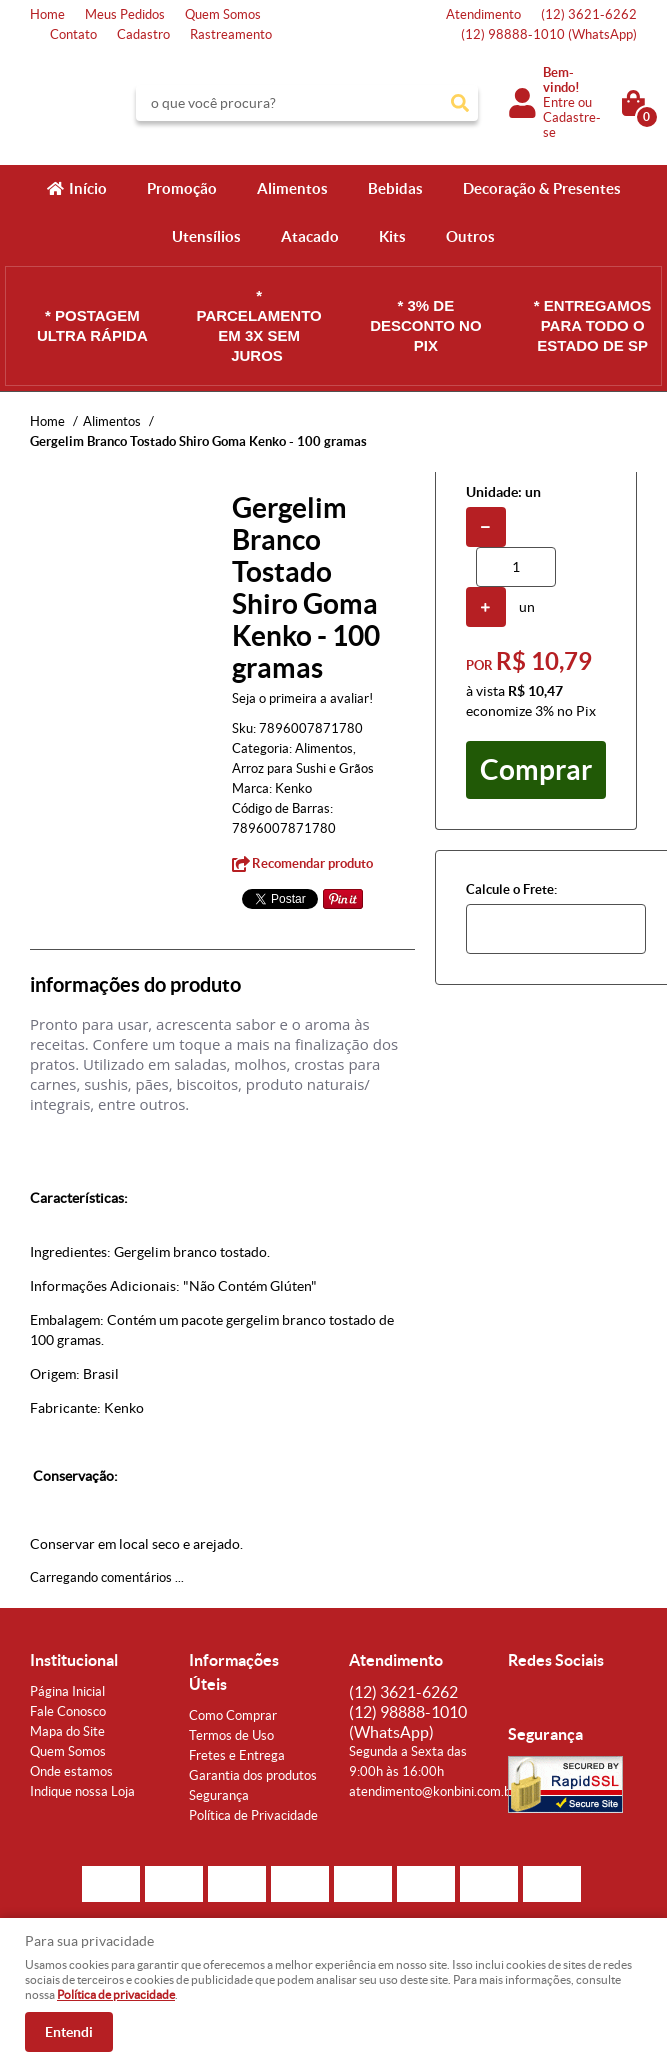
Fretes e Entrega (237, 1755)
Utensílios (206, 236)
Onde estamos (71, 1771)
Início (88, 188)
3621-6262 (589, 14)
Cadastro (143, 34)
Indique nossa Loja (82, 1791)
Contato (73, 34)
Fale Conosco (68, 1711)
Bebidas (395, 188)
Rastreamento (231, 34)
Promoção (182, 188)
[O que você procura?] (460, 103)
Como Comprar (233, 1715)
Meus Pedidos (125, 14)
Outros (470, 236)
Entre (559, 102)
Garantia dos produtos (253, 1775)
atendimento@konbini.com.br (432, 1791)
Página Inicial (67, 1691)
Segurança (219, 1795)
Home (47, 14)
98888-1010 (549, 34)
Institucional (74, 1660)
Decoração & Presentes (542, 188)
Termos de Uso (231, 1735)
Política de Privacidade (253, 1815)
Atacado (310, 236)
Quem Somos (223, 14)
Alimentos (292, 188)
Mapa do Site (67, 1731)
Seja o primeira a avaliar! (302, 698)
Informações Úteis (234, 1672)
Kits (392, 236)
